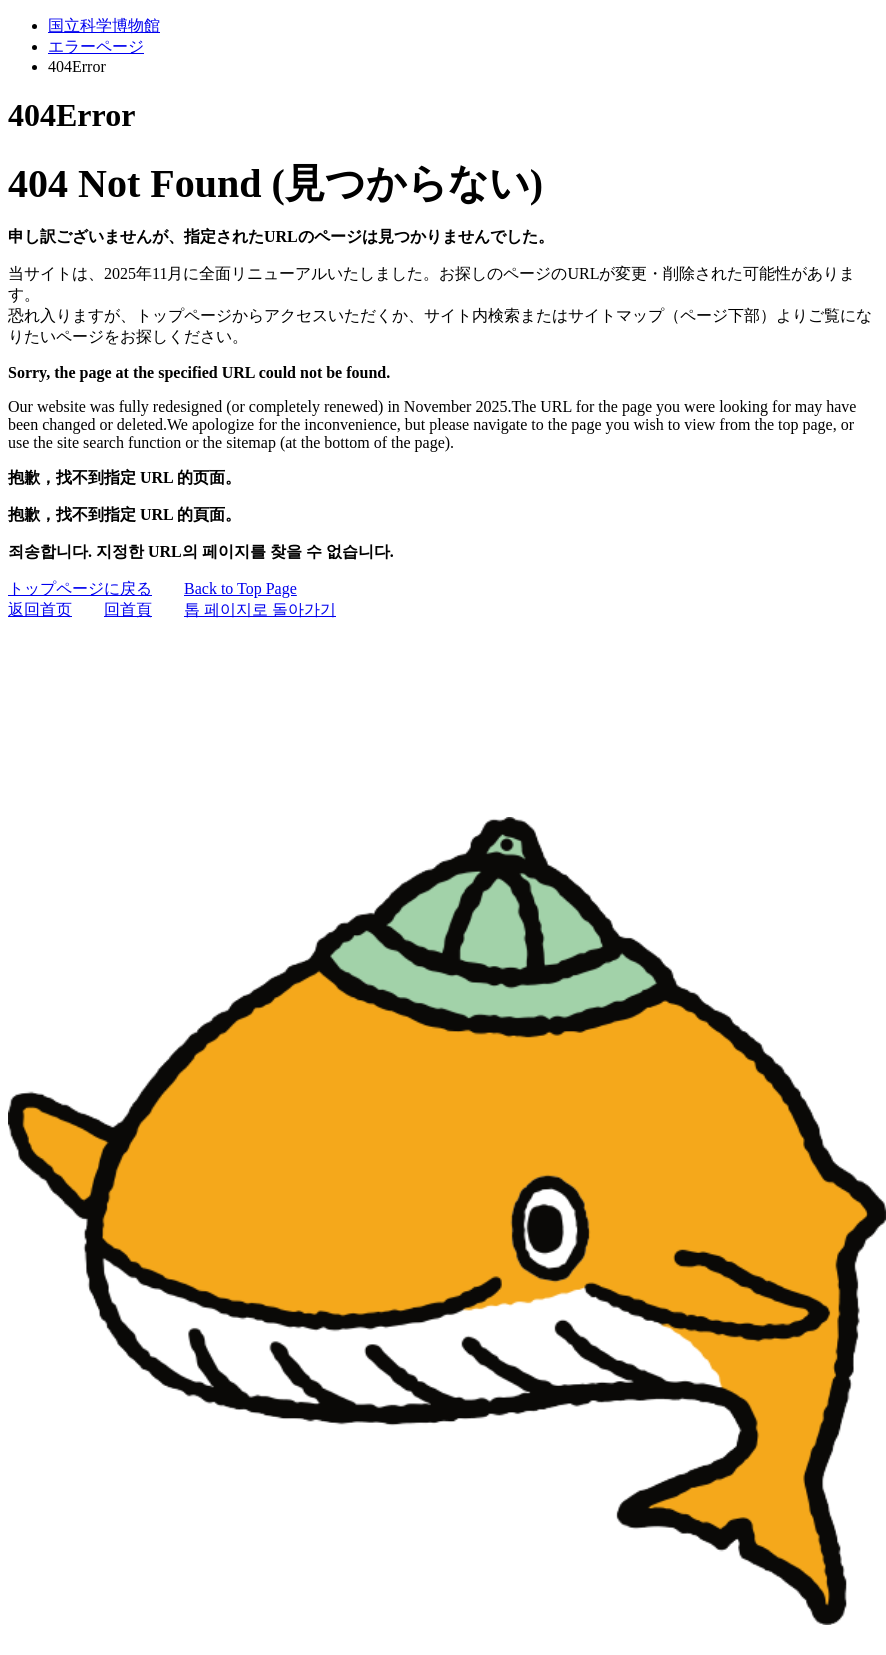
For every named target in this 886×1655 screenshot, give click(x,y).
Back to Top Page (240, 588)
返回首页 (40, 609)
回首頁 (128, 609)
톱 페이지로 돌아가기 (260, 609)
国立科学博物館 (104, 25)
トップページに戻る (80, 588)
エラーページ (96, 46)
